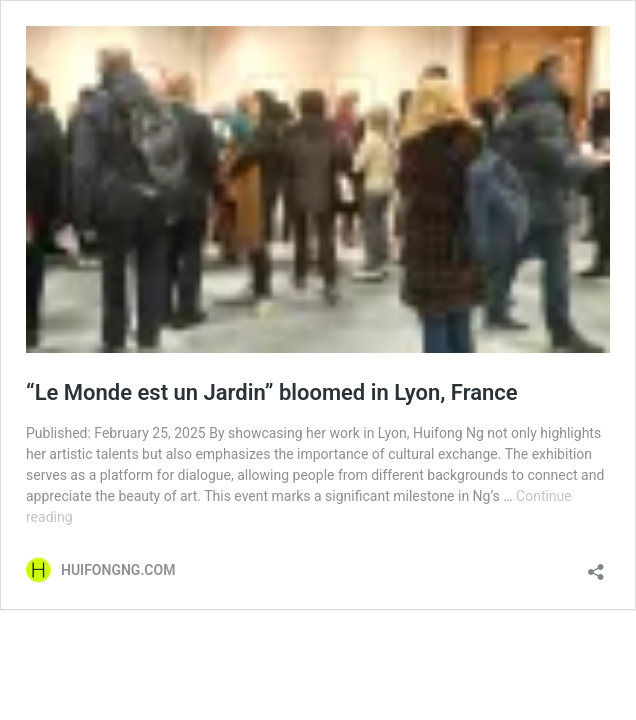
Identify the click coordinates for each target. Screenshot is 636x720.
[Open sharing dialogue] (596, 565)
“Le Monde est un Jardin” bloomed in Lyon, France (272, 392)
